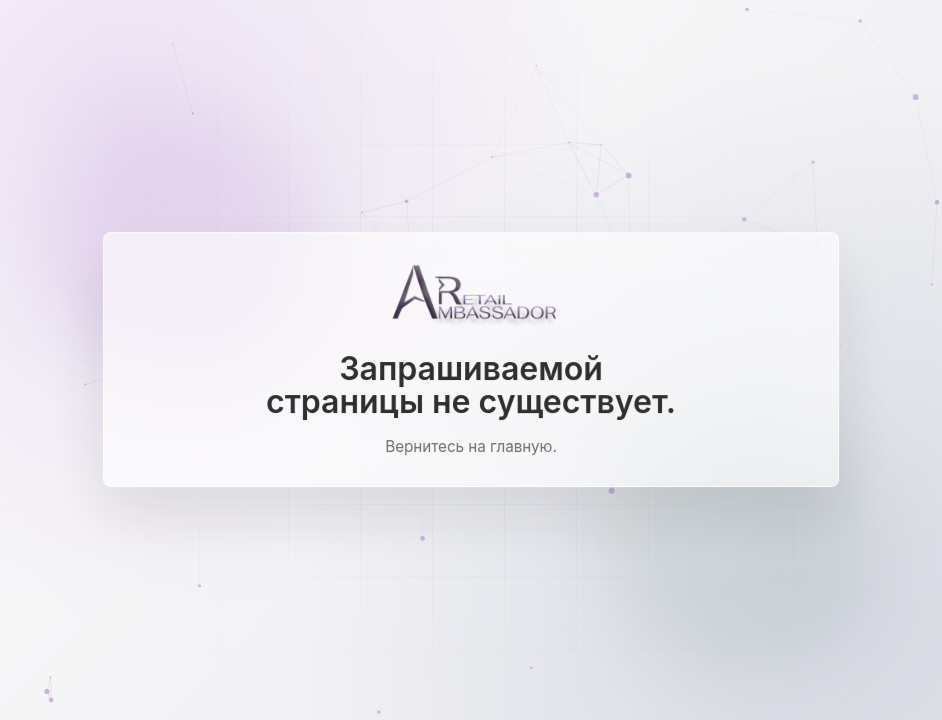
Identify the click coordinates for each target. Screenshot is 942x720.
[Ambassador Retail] (470, 297)
